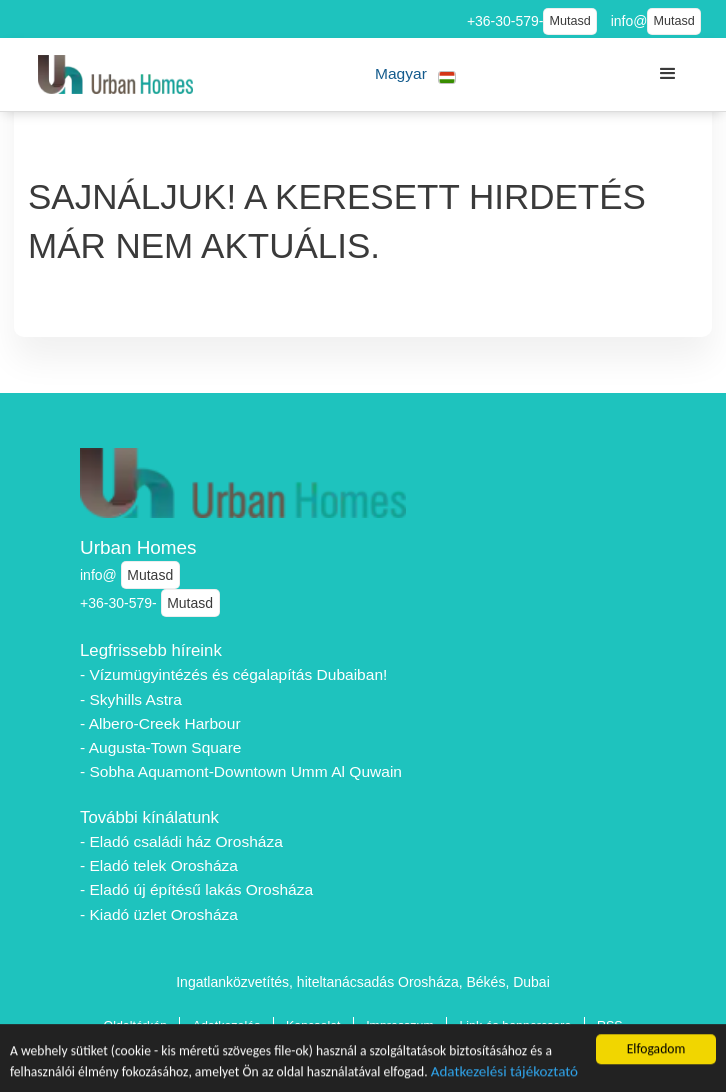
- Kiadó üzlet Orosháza (159, 914)
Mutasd (569, 21)
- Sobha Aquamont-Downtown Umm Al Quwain (241, 771)
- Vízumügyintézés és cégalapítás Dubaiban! (233, 674)
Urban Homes (138, 547)
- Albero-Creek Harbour (160, 723)
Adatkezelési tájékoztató (504, 1073)
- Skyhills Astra (131, 699)
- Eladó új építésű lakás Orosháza (196, 889)
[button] (415, 74)
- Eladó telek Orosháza (159, 865)
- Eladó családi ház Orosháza (181, 841)
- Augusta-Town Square (160, 747)
